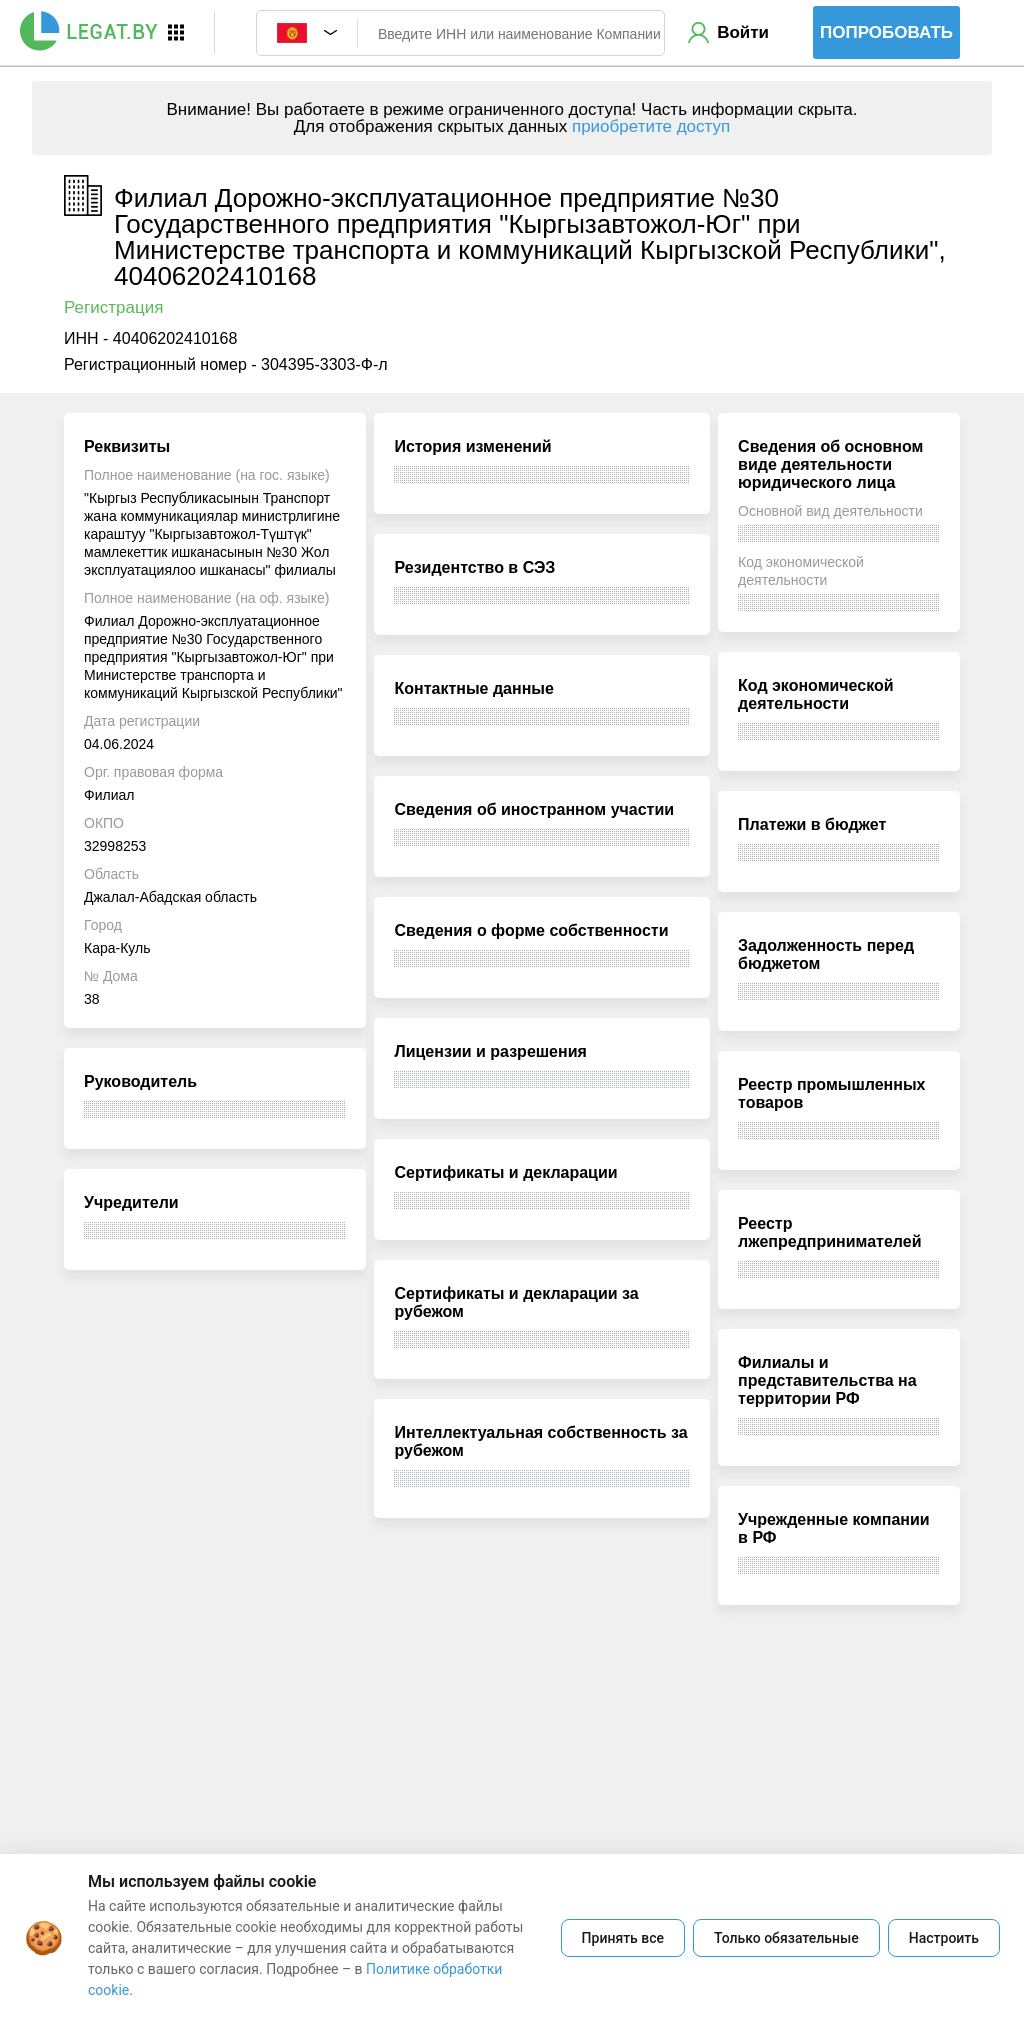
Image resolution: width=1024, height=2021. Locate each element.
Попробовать (886, 32)
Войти (743, 32)
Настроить (944, 1938)
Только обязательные (786, 1938)
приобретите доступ (651, 126)
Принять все (623, 1938)
